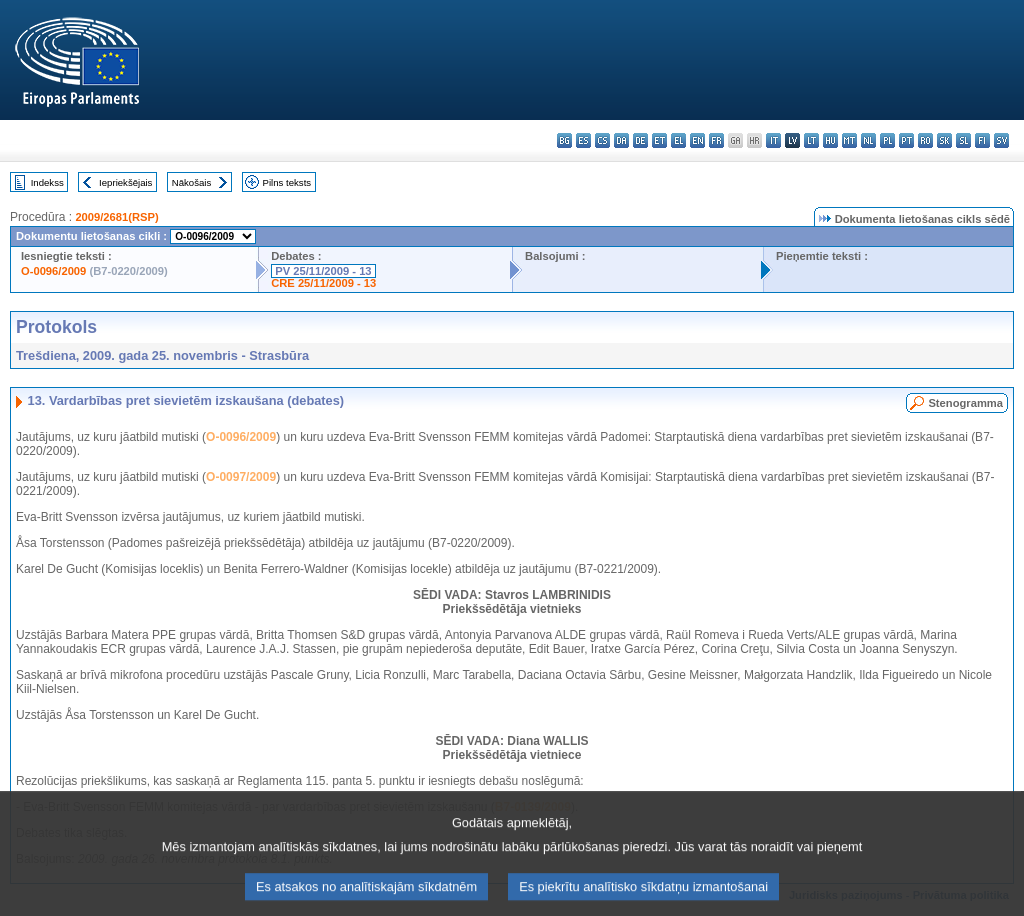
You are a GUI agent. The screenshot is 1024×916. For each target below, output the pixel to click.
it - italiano (773, 140)
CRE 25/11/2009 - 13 (323, 283)
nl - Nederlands (868, 140)
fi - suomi (982, 140)
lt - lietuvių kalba (811, 140)
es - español (583, 140)
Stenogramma (965, 403)
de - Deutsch (640, 140)
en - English (697, 140)
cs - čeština (602, 140)
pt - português (906, 140)
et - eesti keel (659, 140)
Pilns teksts (287, 182)
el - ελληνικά (678, 140)
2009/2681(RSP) (116, 217)
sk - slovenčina (944, 140)
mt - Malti (849, 140)
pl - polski (887, 140)
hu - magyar (830, 140)
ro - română (925, 140)
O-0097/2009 (241, 477)
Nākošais (191, 182)
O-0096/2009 (53, 271)
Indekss (47, 182)
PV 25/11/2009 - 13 (323, 271)
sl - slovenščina (963, 140)
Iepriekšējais (125, 182)
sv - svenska (1001, 140)
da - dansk (621, 140)
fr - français (716, 140)
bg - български (564, 140)
